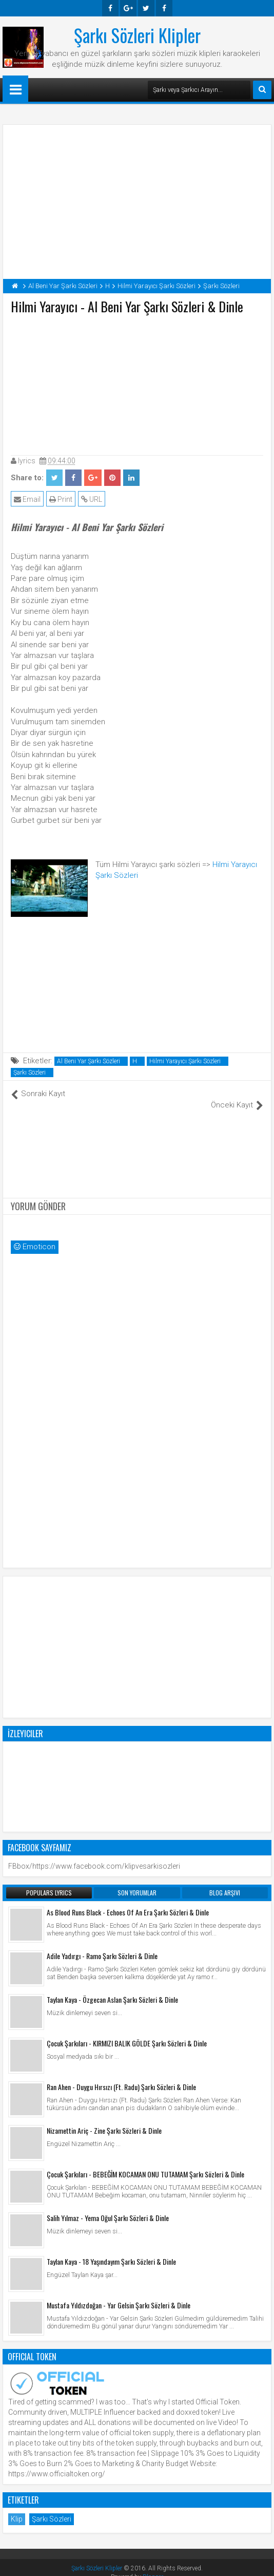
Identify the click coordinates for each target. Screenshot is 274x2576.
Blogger (153, 2566)
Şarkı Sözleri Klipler (137, 35)
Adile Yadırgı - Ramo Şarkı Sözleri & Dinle (102, 1945)
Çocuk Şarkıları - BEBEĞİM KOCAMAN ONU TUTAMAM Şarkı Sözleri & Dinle (145, 2163)
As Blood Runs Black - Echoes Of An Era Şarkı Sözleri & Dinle (128, 1901)
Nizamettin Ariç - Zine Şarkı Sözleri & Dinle (104, 2119)
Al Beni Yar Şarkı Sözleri (88, 1061)
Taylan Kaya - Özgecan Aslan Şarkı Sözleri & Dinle (112, 1988)
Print (60, 499)
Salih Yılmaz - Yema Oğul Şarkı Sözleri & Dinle (108, 2207)
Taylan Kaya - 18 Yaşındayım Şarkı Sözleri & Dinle (111, 2250)
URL (91, 499)
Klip (17, 2508)
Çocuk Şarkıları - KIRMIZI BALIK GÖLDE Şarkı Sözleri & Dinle (127, 2032)
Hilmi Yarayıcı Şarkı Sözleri (185, 1061)
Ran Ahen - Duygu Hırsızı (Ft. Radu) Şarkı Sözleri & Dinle (121, 2076)
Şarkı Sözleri (29, 1072)
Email (27, 499)
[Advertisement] (137, 382)
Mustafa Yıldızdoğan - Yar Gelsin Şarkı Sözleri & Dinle (118, 2294)
